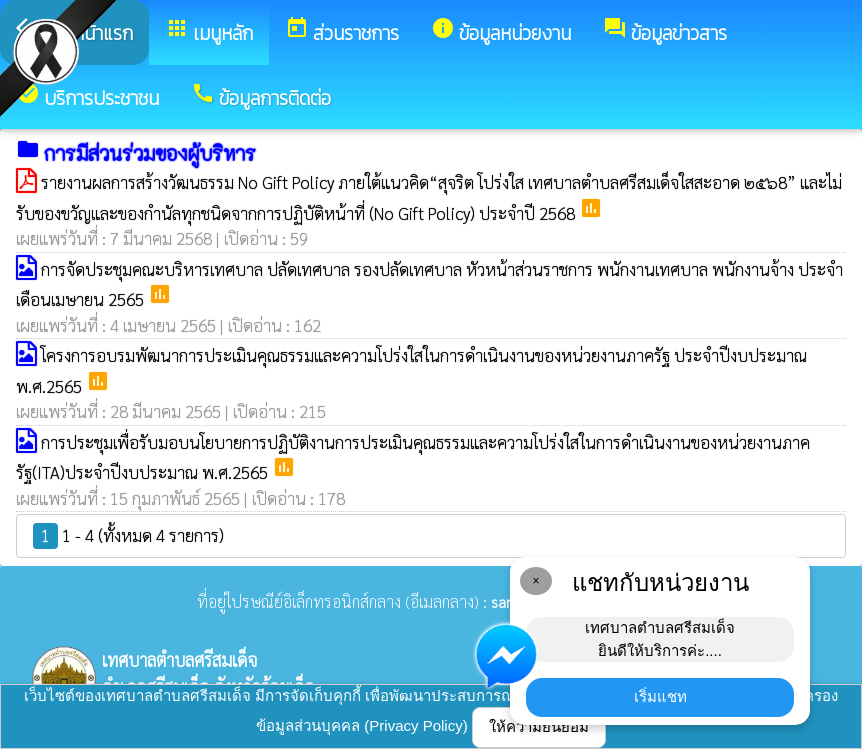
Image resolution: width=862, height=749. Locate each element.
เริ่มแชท (660, 696)
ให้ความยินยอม (539, 726)
